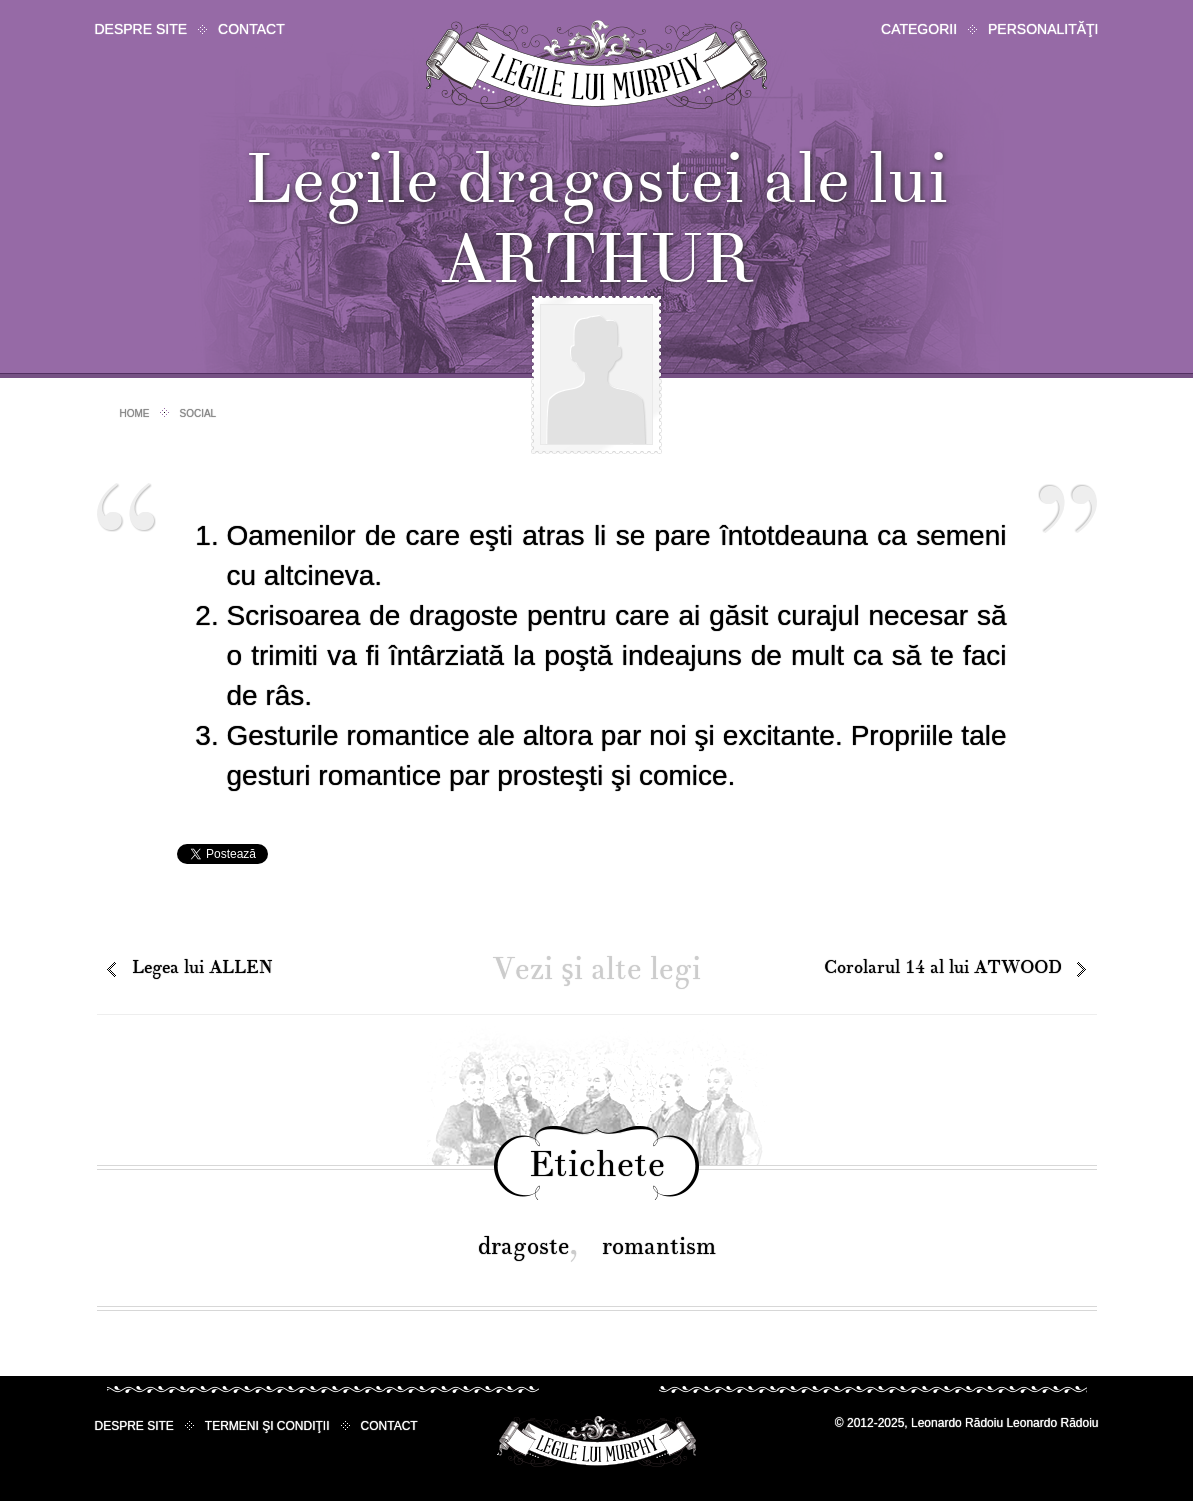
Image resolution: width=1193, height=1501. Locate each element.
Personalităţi (1043, 29)
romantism (659, 1246)
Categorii (919, 29)
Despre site (141, 29)
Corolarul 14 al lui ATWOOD (943, 967)
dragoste (523, 1246)
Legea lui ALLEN (202, 967)
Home (135, 413)
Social (198, 413)
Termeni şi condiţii (267, 1426)
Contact (251, 29)
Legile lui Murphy (596, 64)
